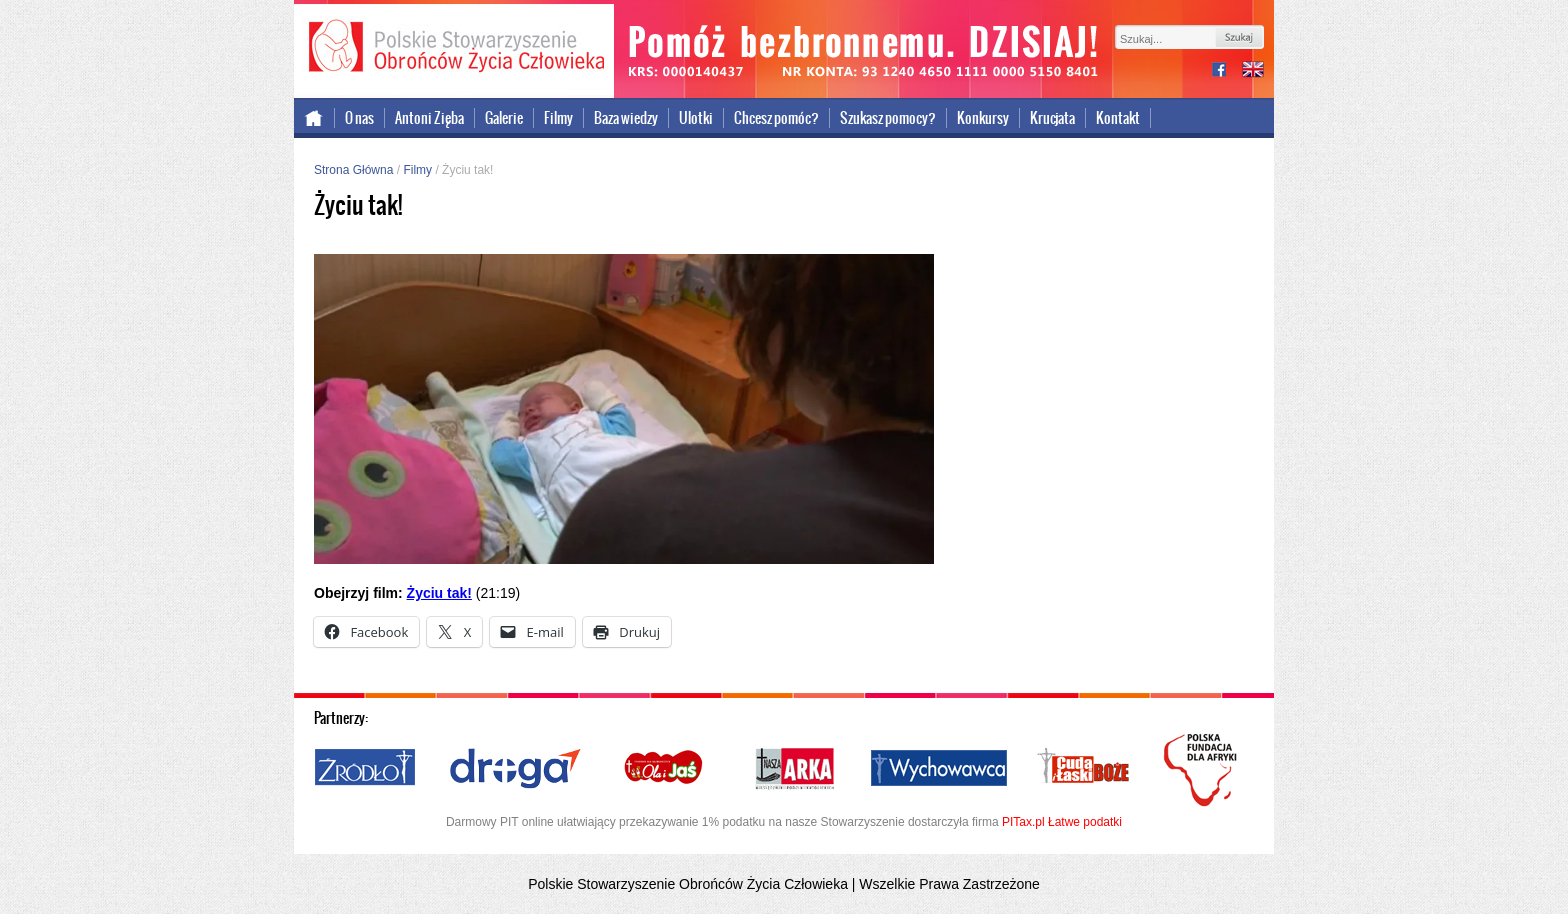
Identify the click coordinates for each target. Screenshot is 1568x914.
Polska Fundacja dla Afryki (1203, 770)
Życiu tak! (439, 593)
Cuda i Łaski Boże (1084, 769)
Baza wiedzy (626, 118)
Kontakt (1118, 118)
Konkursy (983, 118)
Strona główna (314, 118)
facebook (1227, 71)
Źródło (366, 769)
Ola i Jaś (665, 769)
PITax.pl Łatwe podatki (1062, 822)
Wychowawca (939, 769)
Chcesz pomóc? (776, 118)
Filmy (558, 118)
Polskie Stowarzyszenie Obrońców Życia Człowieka (454, 48)
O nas (359, 118)
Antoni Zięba (429, 118)
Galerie (504, 118)
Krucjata (1052, 118)
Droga (515, 769)
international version (1253, 71)
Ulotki (696, 118)
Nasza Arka (794, 769)
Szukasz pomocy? (888, 118)
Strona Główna (353, 170)
